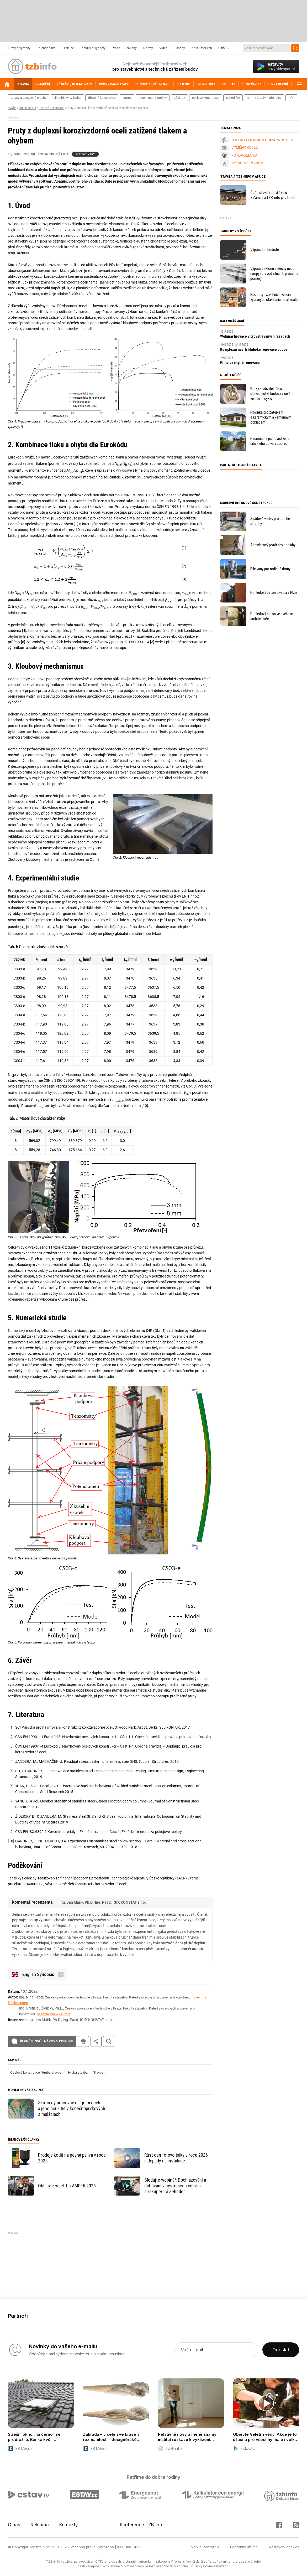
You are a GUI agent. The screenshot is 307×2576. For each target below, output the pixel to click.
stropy (127, 98)
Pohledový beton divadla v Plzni (274, 592)
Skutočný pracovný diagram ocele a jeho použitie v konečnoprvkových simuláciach (71, 2108)
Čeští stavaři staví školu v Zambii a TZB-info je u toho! (272, 195)
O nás (14, 2524)
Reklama (40, 2524)
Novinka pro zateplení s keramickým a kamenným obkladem (270, 417)
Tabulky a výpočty (92, 48)
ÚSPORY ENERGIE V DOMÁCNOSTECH (262, 140)
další (291, 97)
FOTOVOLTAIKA (244, 155)
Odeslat (280, 2349)
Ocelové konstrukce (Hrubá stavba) (36, 2072)
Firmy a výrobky (19, 48)
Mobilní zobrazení (205, 2547)
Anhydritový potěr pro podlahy (272, 545)
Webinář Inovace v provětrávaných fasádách (255, 336)
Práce (116, 48)
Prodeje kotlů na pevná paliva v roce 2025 (72, 2157)
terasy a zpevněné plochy (28, 98)
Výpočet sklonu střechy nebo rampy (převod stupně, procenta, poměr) (274, 273)
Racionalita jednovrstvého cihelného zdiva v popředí (270, 441)
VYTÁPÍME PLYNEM (247, 163)
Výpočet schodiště (264, 249)
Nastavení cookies (284, 2547)
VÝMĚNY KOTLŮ (244, 147)
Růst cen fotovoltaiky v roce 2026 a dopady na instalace (176, 2157)
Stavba (12, 108)
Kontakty (68, 2524)
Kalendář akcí (46, 48)
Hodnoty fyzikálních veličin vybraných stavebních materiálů (274, 297)
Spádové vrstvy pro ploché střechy (270, 521)
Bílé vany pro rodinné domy (270, 568)
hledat (108, 2041)
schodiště (233, 98)
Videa (163, 48)
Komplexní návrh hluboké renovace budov (254, 349)
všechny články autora (53, 2014)
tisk (83, 2041)
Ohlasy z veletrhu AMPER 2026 (67, 2185)
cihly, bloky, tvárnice (67, 98)
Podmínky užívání (244, 2547)
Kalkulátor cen (202, 48)
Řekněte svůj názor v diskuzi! (46, 2041)
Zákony (131, 48)
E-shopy (179, 48)
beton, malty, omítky (153, 98)
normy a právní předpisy (264, 98)
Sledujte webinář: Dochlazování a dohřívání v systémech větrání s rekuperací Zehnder (175, 2185)
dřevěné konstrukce (101, 98)
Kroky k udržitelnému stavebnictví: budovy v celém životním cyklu (271, 393)
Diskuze (68, 48)
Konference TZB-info (141, 2524)
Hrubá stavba (27, 108)
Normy (148, 48)
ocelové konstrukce (205, 98)
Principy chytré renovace (240, 362)
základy (179, 98)
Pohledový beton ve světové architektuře (271, 616)
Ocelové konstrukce (51, 108)
